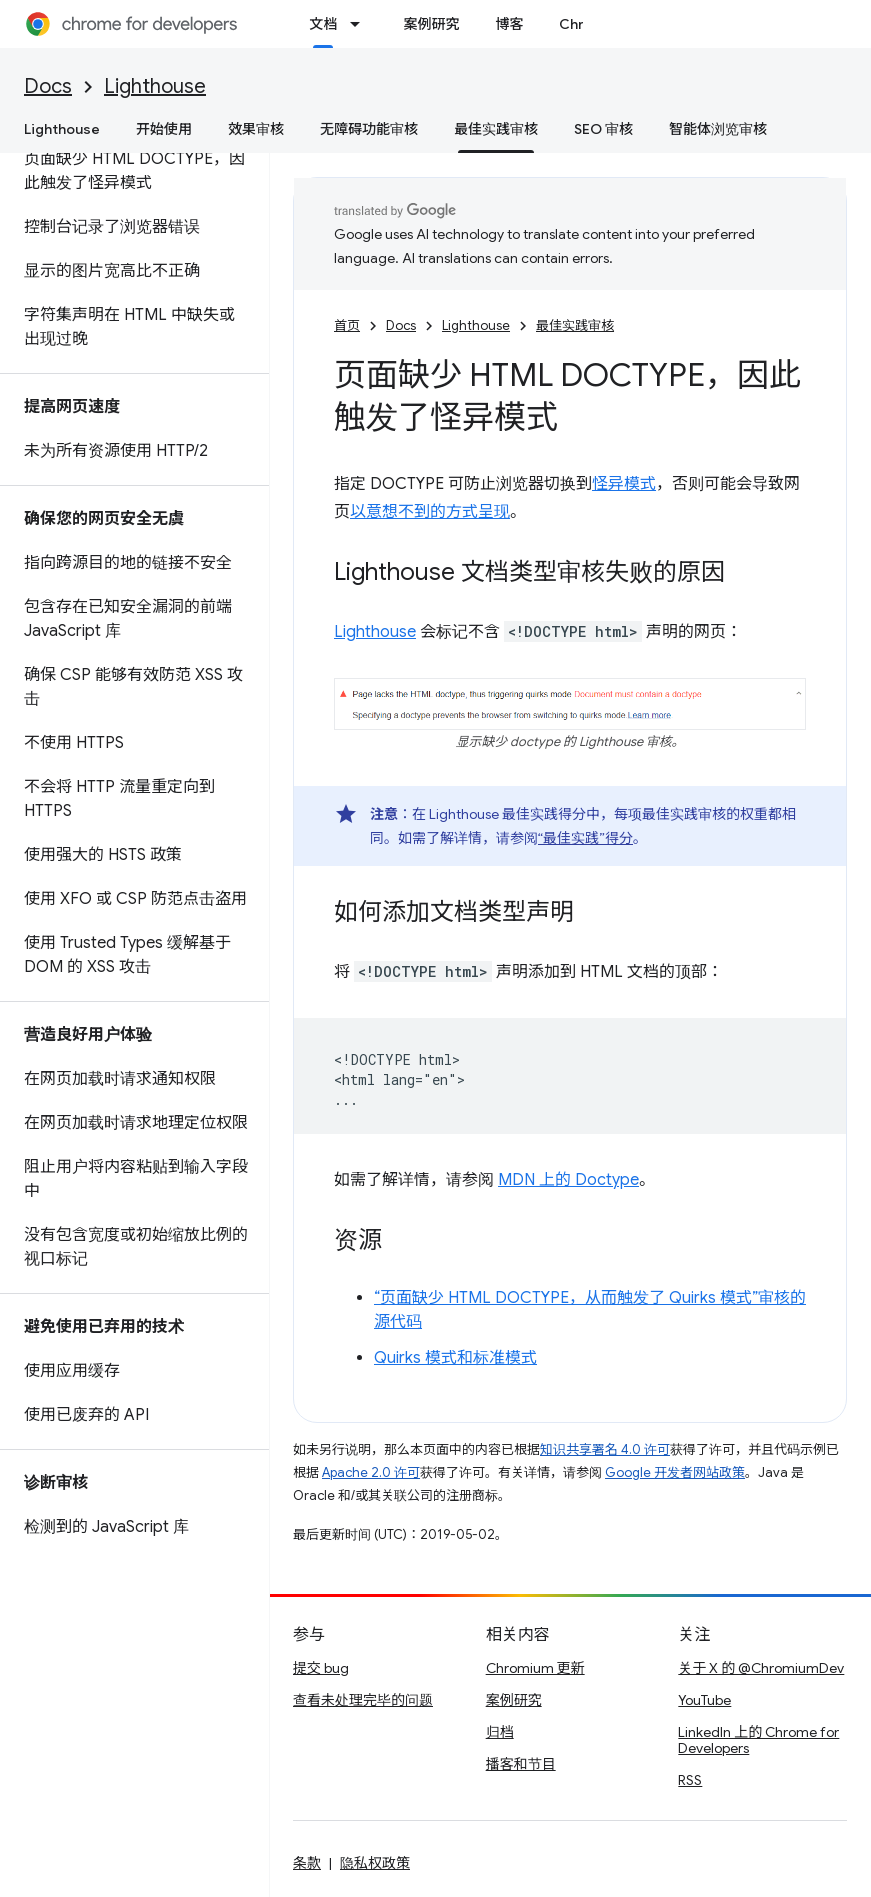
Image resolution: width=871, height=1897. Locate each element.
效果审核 (256, 129)
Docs (48, 86)
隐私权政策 (375, 1863)
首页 (347, 325)
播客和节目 (521, 1764)
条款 (307, 1863)
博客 (509, 24)
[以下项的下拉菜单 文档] (361, 24)
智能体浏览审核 (718, 129)
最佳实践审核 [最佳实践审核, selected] (496, 129)
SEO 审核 (603, 129)
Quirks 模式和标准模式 (455, 1358)
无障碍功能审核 (369, 129)
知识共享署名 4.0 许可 (605, 1449)
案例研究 (431, 24)
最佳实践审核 (575, 325)
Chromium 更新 (535, 1668)
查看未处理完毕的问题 (363, 1700)
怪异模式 (624, 484)
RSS (690, 1780)
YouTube (704, 1700)
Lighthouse (155, 86)
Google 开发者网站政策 (675, 1472)
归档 (500, 1732)
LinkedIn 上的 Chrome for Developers (758, 1740)
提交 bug (321, 1668)
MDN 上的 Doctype (568, 1180)
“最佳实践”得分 (585, 838)
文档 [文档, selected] (323, 24)
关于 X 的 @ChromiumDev (761, 1668)
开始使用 (164, 129)
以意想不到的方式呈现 (430, 512)
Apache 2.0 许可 (371, 1472)
